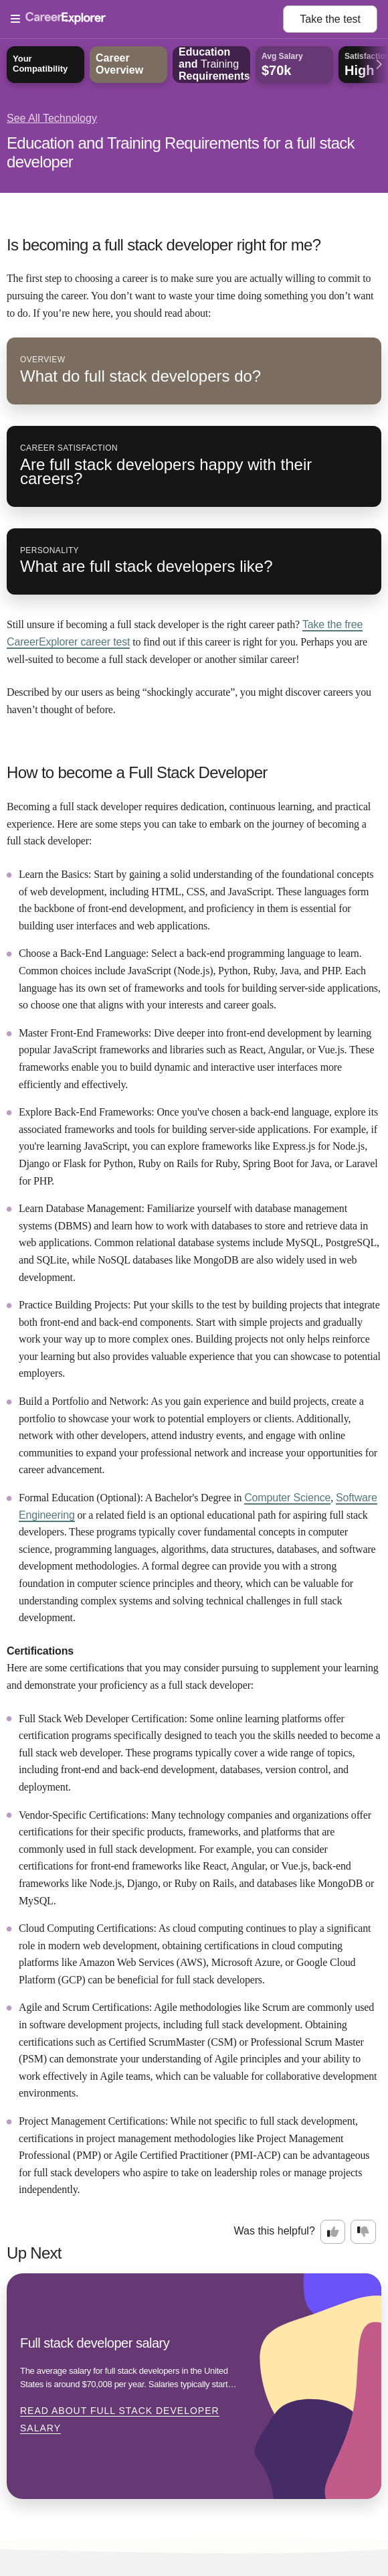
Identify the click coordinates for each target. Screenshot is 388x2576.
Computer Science (287, 1497)
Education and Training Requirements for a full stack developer (181, 152)
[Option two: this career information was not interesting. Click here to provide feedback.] (363, 2232)
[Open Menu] (147, 19)
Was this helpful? (274, 2231)
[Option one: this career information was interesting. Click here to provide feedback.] (333, 2232)
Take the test (330, 19)
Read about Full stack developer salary (119, 2419)
